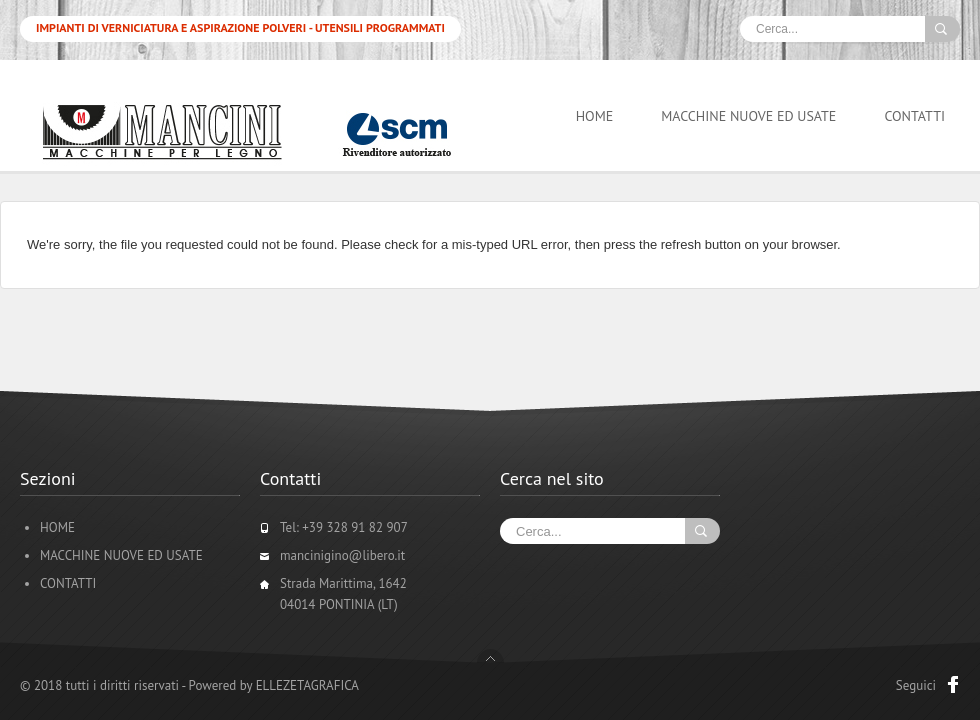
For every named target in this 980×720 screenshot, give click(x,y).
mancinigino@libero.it (342, 555)
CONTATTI (914, 116)
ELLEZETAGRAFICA (307, 685)
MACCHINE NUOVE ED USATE (748, 116)
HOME (595, 116)
